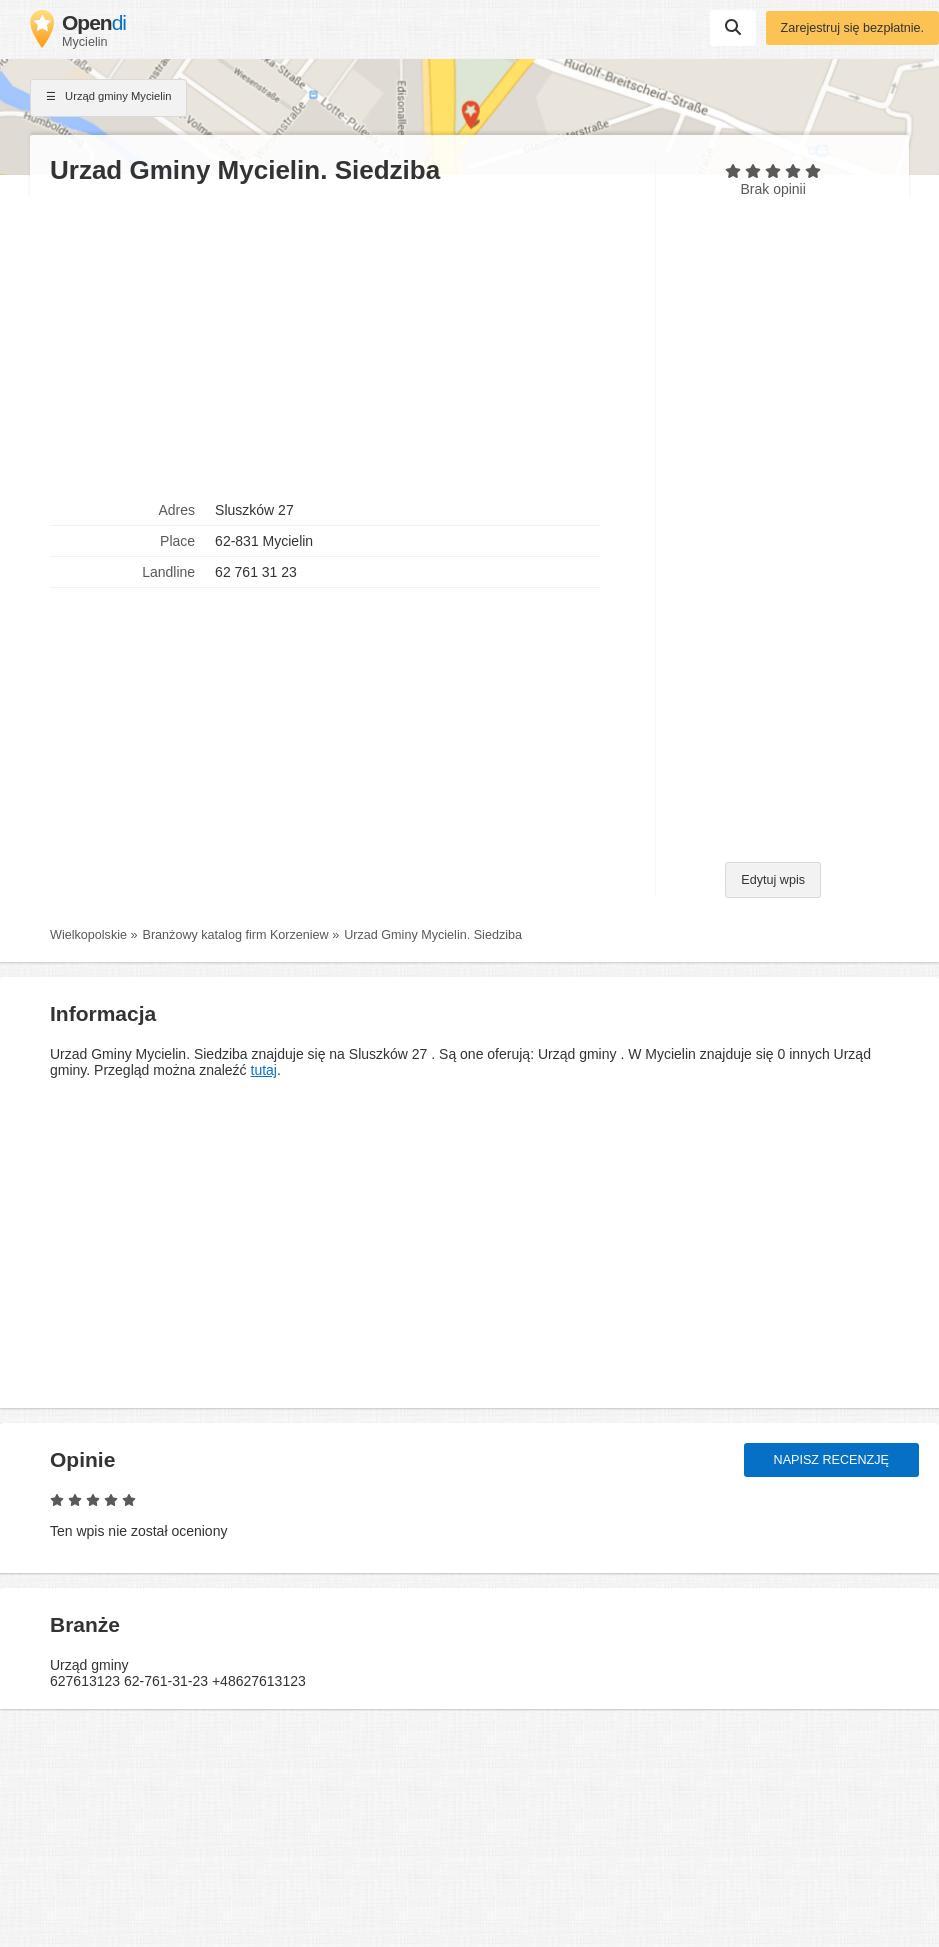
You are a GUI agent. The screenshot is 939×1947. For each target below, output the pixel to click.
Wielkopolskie (88, 935)
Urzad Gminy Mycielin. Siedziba (433, 935)
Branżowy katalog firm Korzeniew (236, 935)
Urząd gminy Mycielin (108, 98)
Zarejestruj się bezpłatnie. (853, 28)
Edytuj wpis (773, 880)
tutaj (264, 1070)
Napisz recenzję (831, 1460)
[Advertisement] (342, 341)
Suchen (733, 27)
